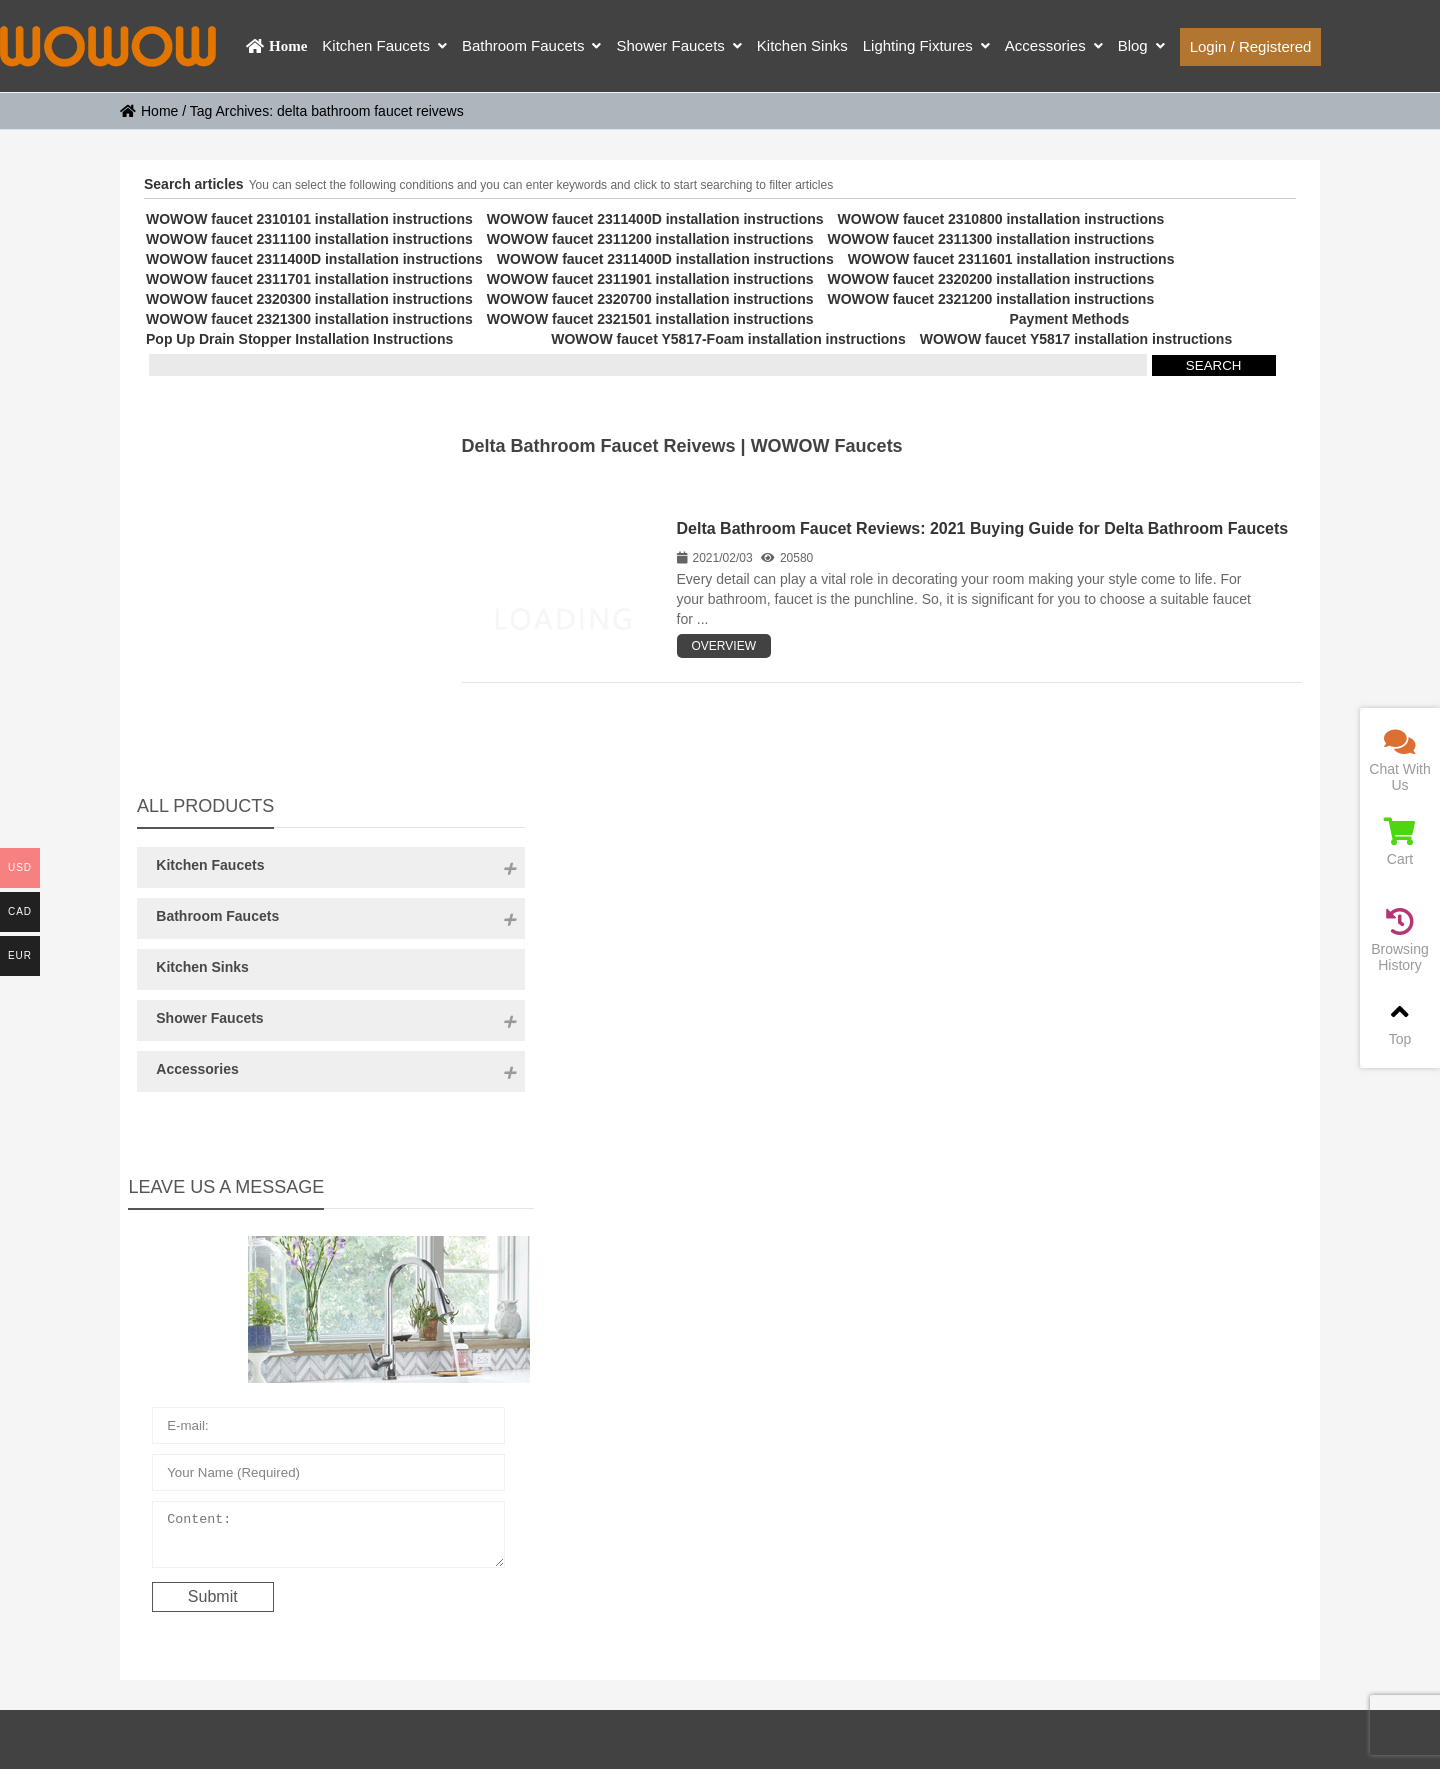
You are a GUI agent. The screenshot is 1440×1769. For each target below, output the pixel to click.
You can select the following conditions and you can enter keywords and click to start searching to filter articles (541, 185)
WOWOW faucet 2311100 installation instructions (309, 239)
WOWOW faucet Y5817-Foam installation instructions (728, 339)
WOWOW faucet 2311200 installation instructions (650, 239)
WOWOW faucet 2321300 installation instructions (309, 319)
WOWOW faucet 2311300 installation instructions (990, 239)
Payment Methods (1069, 319)
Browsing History (1400, 940)
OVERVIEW (724, 646)
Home (149, 111)
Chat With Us (1400, 760)
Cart (1400, 842)
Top (1400, 1022)
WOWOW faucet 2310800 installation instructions (1001, 219)
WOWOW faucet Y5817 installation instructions (1076, 339)
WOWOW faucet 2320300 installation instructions (309, 299)
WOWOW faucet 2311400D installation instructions (655, 219)
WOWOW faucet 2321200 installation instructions (990, 299)
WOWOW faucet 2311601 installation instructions (1011, 259)
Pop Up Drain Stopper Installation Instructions (299, 339)
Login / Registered (1251, 46)
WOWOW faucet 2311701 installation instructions (309, 279)
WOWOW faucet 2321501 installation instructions (650, 319)
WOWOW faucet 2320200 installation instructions (990, 279)
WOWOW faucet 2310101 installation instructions (309, 219)
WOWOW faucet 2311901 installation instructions (650, 279)
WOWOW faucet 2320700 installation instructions (650, 299)
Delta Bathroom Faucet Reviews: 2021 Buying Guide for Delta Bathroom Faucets (983, 528)
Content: (269, 1189)
